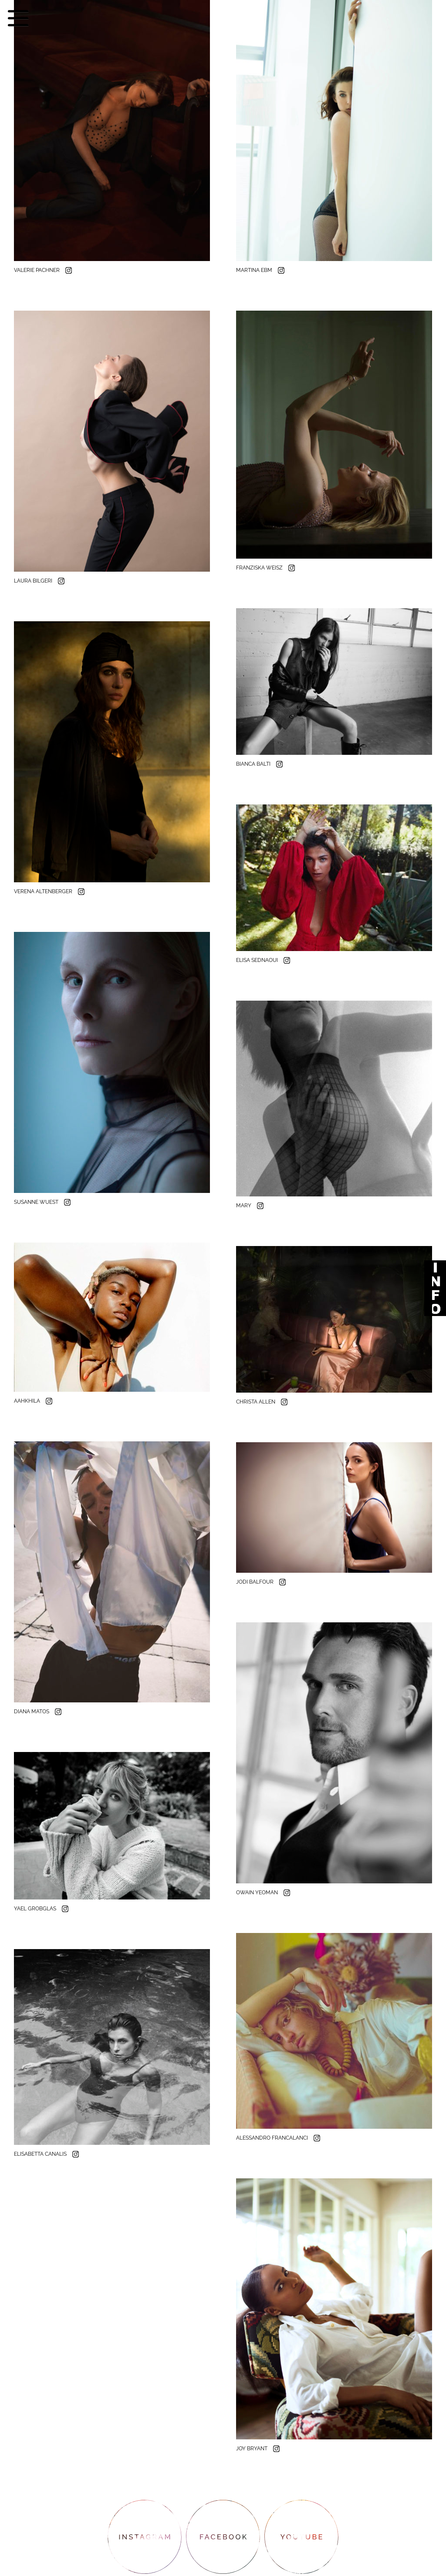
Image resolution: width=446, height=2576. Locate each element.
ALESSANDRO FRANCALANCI (272, 2138)
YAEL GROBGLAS (35, 1909)
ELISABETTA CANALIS (41, 2154)
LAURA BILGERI (34, 581)
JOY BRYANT (252, 2448)
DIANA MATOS (32, 1711)
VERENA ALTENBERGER (44, 891)
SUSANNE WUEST (37, 1202)
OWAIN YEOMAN (257, 1892)
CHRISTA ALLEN (256, 1402)
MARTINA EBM (255, 270)
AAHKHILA (27, 1401)
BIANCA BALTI (254, 764)
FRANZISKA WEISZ (260, 568)
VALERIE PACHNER (37, 270)
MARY (244, 1206)
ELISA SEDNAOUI (257, 960)
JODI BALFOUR (255, 1582)
